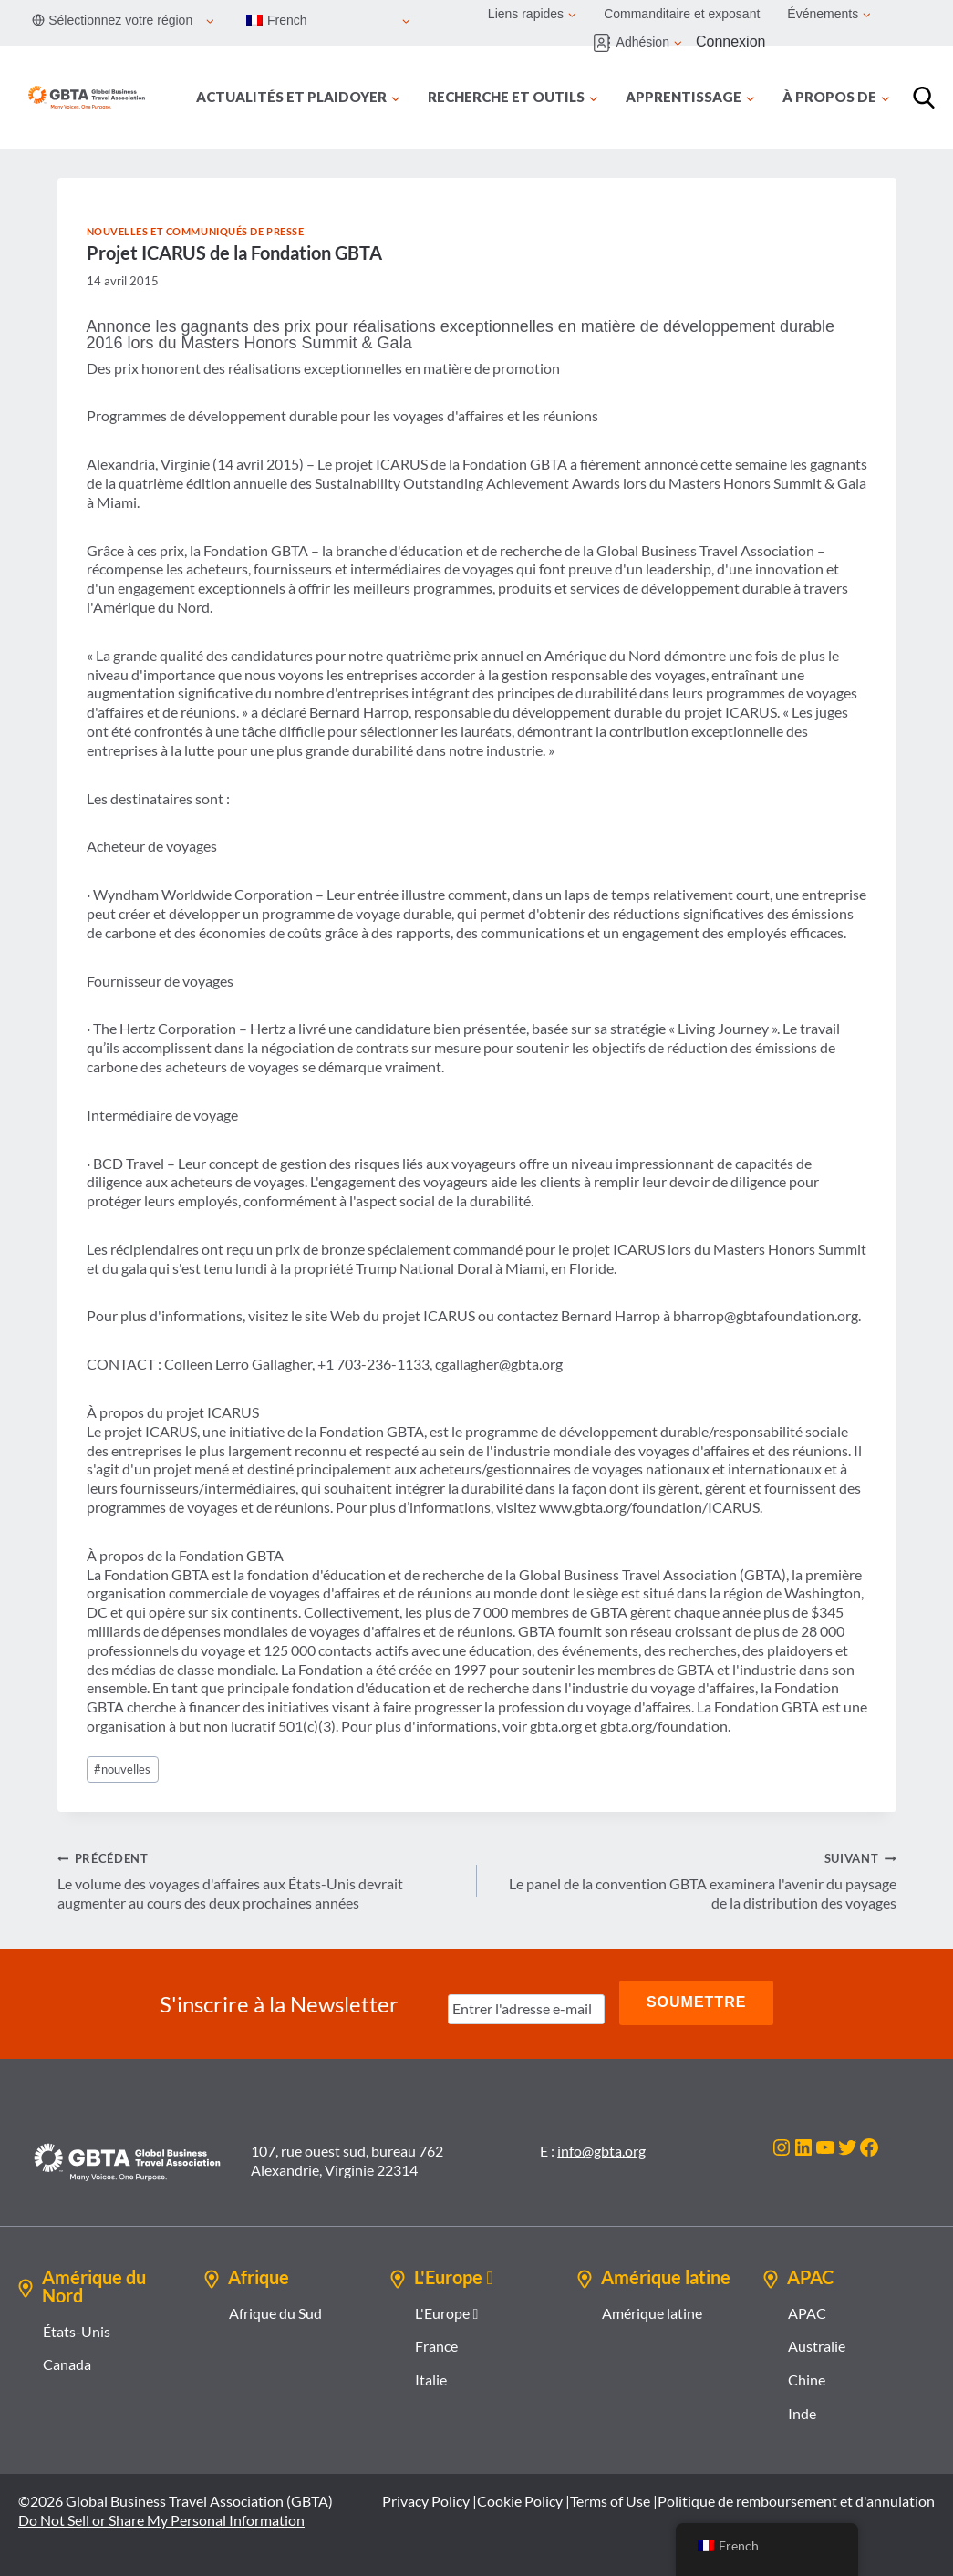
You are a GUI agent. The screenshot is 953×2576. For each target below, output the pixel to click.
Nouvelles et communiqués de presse (196, 231)
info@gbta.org (601, 2147)
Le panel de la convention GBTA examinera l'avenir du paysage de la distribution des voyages (694, 1879)
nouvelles (122, 1769)
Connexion (731, 41)
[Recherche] (924, 98)
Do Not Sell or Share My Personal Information (161, 2515)
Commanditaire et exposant (682, 13)
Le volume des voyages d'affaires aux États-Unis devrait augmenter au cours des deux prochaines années (259, 1879)
